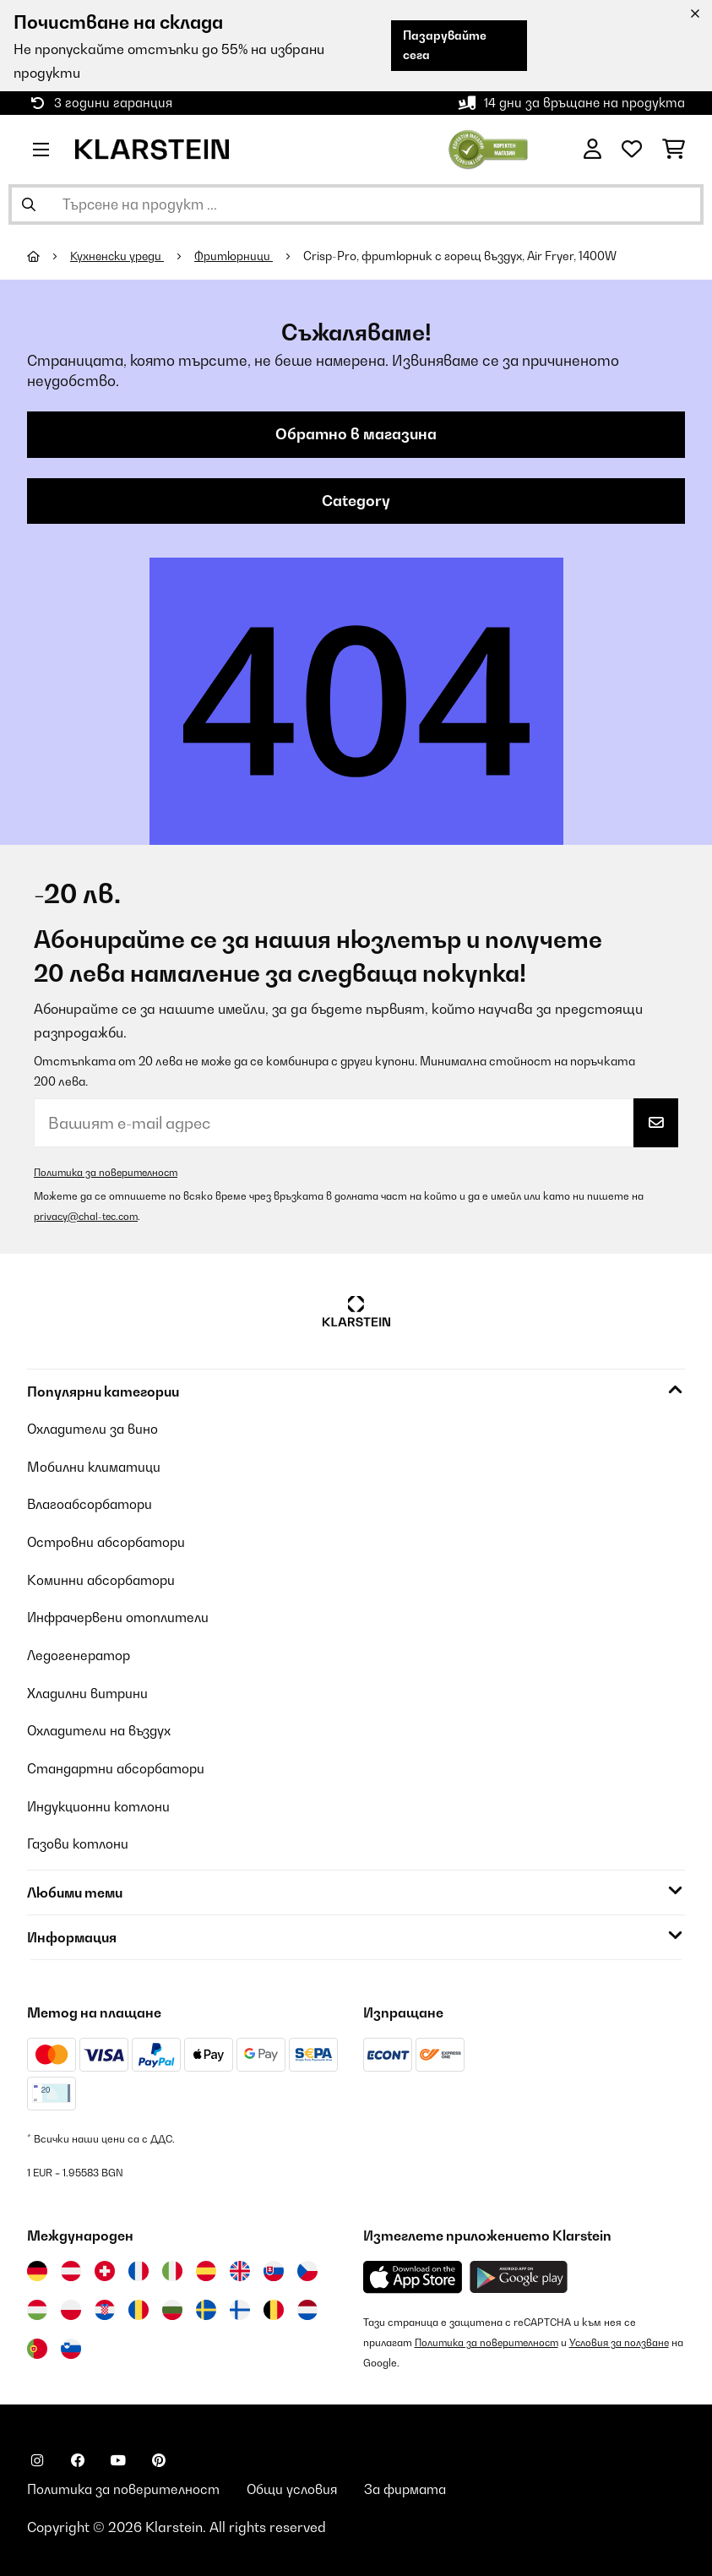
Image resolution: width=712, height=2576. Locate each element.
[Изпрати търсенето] (28, 204)
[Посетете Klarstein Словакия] (274, 2267)
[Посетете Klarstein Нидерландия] (307, 2306)
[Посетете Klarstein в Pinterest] (159, 2456)
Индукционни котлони (101, 1802)
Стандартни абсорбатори (120, 1765)
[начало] (49, 256)
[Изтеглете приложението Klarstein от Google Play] (519, 2273)
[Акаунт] (592, 149)
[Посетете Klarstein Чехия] (307, 2267)
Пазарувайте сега (442, 45)
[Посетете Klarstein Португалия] (37, 2344)
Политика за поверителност (109, 1174)
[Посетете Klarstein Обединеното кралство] (240, 2267)
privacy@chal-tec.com (88, 1218)
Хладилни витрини (90, 1691)
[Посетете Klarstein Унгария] (37, 2306)
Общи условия (302, 2486)
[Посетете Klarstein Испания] (206, 2267)
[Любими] (632, 149)
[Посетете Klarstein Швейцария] (105, 2267)
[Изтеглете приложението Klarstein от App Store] (413, 2273)
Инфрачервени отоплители (122, 1617)
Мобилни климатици (96, 1468)
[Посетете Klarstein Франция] (138, 2267)
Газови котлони (79, 1840)
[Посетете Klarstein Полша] (71, 2306)
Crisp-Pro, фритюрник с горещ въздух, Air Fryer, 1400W (465, 256)
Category (356, 502)
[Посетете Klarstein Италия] (172, 2267)
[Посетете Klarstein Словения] (71, 2344)
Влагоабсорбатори (93, 1505)
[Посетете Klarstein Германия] (37, 2267)
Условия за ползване (627, 2338)
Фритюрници (239, 256)
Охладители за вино (96, 1431)
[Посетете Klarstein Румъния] (138, 2306)
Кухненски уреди (120, 256)
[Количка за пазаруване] (673, 149)
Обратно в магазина (356, 435)
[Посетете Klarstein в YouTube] (118, 2456)
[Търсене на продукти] (356, 204)
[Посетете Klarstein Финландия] (240, 2306)
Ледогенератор (81, 1654)
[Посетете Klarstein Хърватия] (105, 2306)
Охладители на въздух (103, 1728)
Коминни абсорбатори (103, 1579)
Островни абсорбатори (109, 1542)
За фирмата (419, 2486)
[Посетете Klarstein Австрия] (71, 2267)
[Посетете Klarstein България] (172, 2306)
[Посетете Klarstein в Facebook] (78, 2456)
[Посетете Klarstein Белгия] (274, 2306)
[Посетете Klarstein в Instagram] (37, 2456)
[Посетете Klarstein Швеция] (206, 2306)
